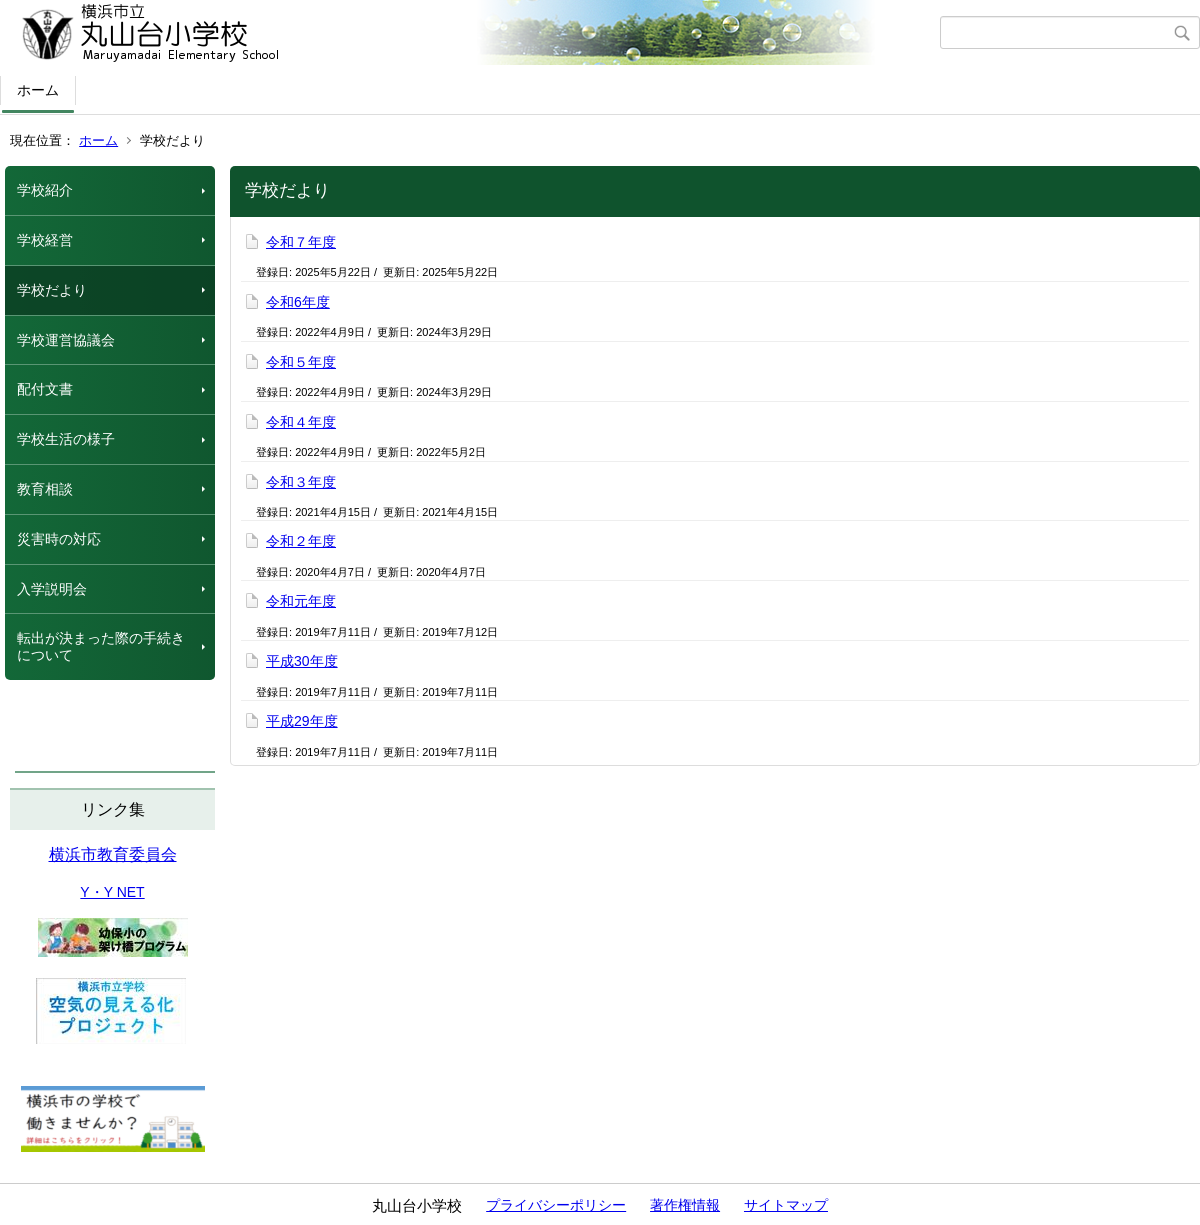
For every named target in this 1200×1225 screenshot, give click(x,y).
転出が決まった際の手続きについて (101, 646)
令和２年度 (301, 541)
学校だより (52, 290)
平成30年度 (302, 661)
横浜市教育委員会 (113, 854)
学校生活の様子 (66, 439)
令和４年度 (301, 422)
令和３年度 (301, 482)
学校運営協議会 (66, 340)
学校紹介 (45, 190)
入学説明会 (52, 589)
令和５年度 (301, 362)
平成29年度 (302, 721)
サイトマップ (786, 1205)
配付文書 (45, 389)
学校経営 (45, 240)
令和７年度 (301, 242)
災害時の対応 (59, 539)
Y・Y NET (112, 892)
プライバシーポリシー (556, 1205)
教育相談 (45, 489)
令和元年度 (301, 601)
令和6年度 (298, 302)
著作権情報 (685, 1205)
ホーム (38, 90)
